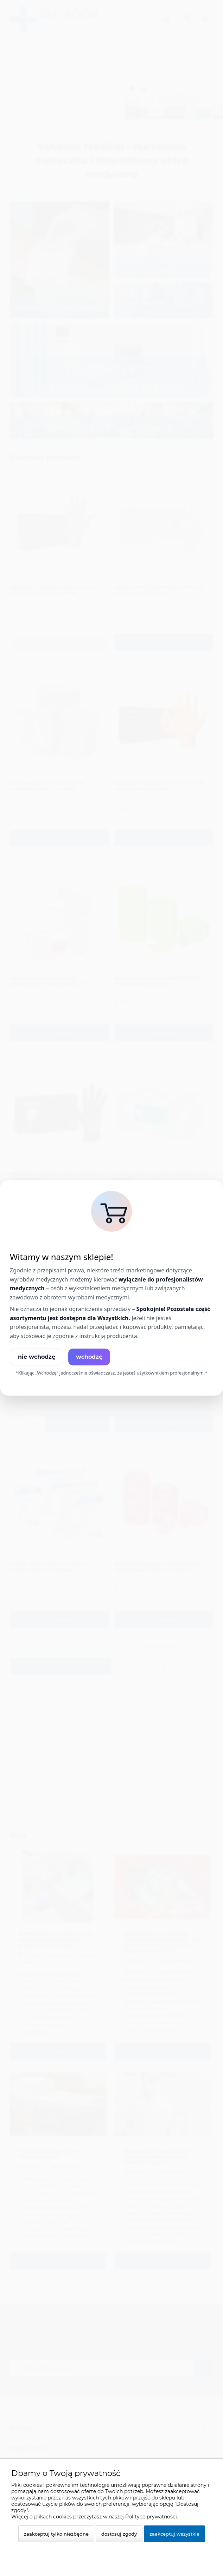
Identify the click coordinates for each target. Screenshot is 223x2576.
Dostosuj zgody (119, 2534)
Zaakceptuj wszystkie (174, 2534)
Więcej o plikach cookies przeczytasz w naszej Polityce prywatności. (94, 2517)
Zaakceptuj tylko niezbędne (56, 2534)
